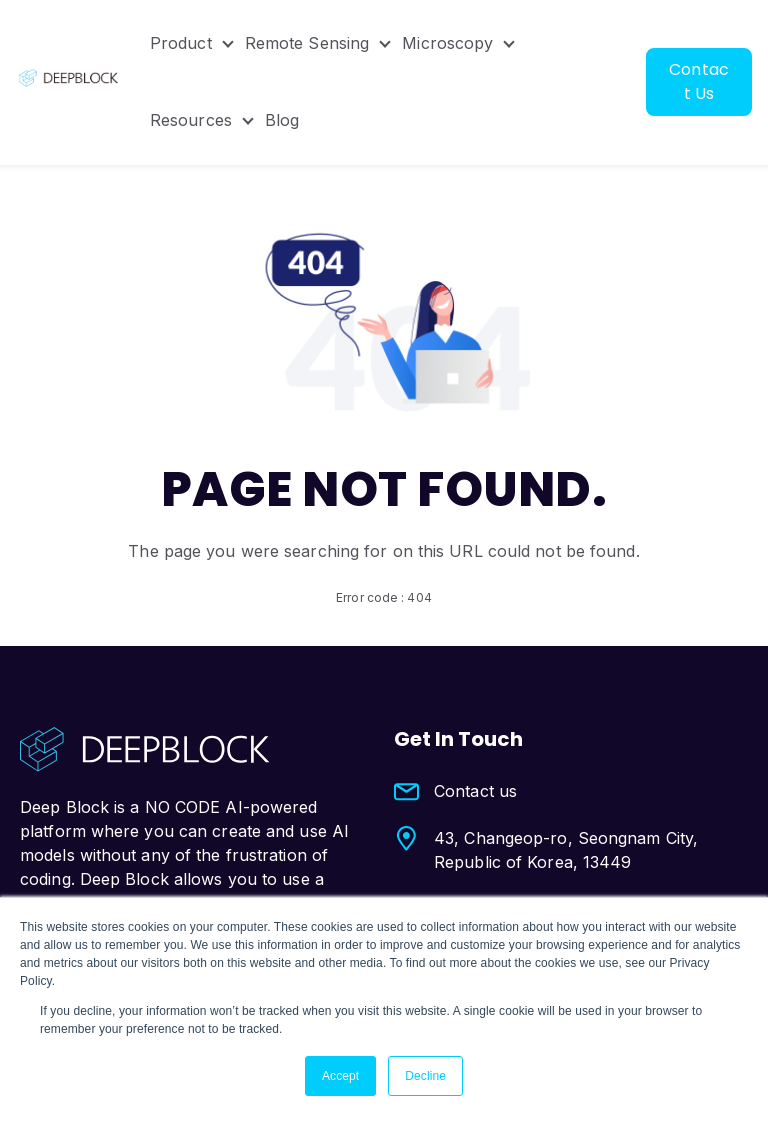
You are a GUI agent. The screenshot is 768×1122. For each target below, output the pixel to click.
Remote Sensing (307, 44)
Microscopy (448, 44)
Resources (191, 122)
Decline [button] (425, 1076)
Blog (282, 122)
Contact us (475, 791)
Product (181, 44)
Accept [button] (340, 1076)
